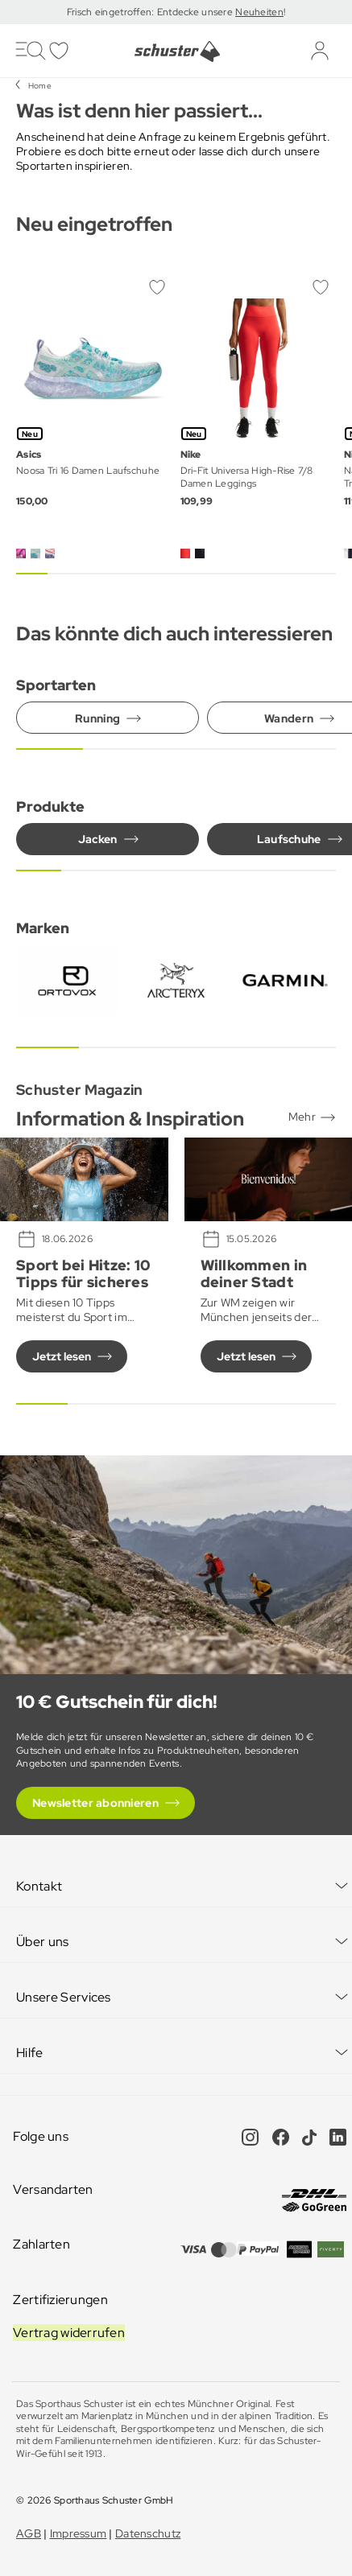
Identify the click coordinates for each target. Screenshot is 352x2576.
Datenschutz (147, 2533)
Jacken (98, 839)
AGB (28, 2533)
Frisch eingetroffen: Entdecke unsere (151, 12)
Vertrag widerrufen (69, 2332)
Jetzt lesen (61, 1356)
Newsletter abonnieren (95, 1803)
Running (97, 718)
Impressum (78, 2533)
